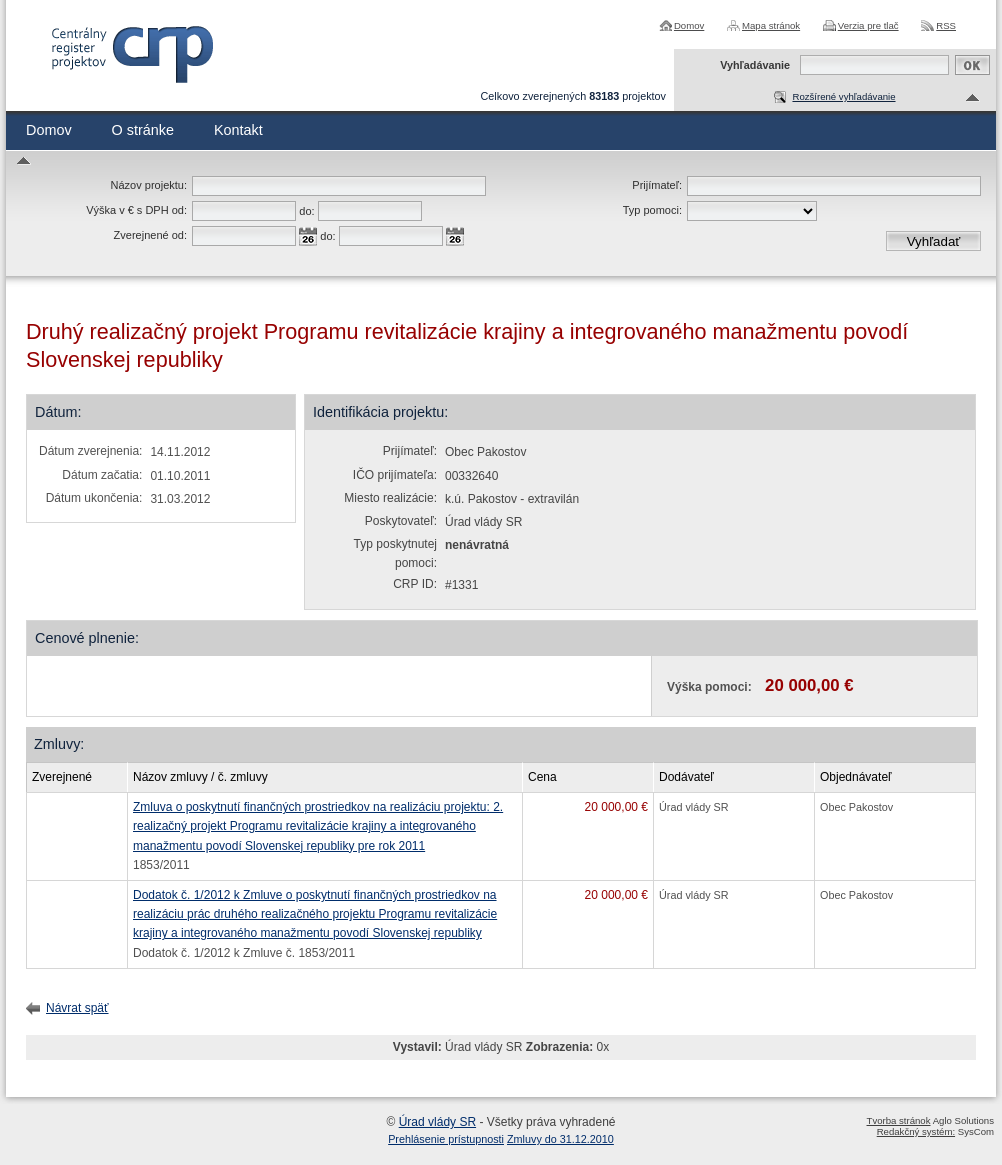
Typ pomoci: (652, 210)
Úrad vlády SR (437, 1122)
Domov (689, 25)
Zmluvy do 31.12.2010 (560, 1139)
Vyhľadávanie (755, 65)
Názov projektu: (149, 185)
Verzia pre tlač (868, 25)
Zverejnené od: (150, 235)
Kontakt (238, 130)
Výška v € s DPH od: (136, 210)
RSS (946, 25)
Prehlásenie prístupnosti (446, 1139)
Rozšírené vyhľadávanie (843, 96)
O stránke (143, 130)
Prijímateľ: (657, 185)
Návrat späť (77, 1008)
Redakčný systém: (916, 1131)
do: (306, 211)
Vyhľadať (934, 241)
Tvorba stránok (899, 1120)
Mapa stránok (771, 25)
